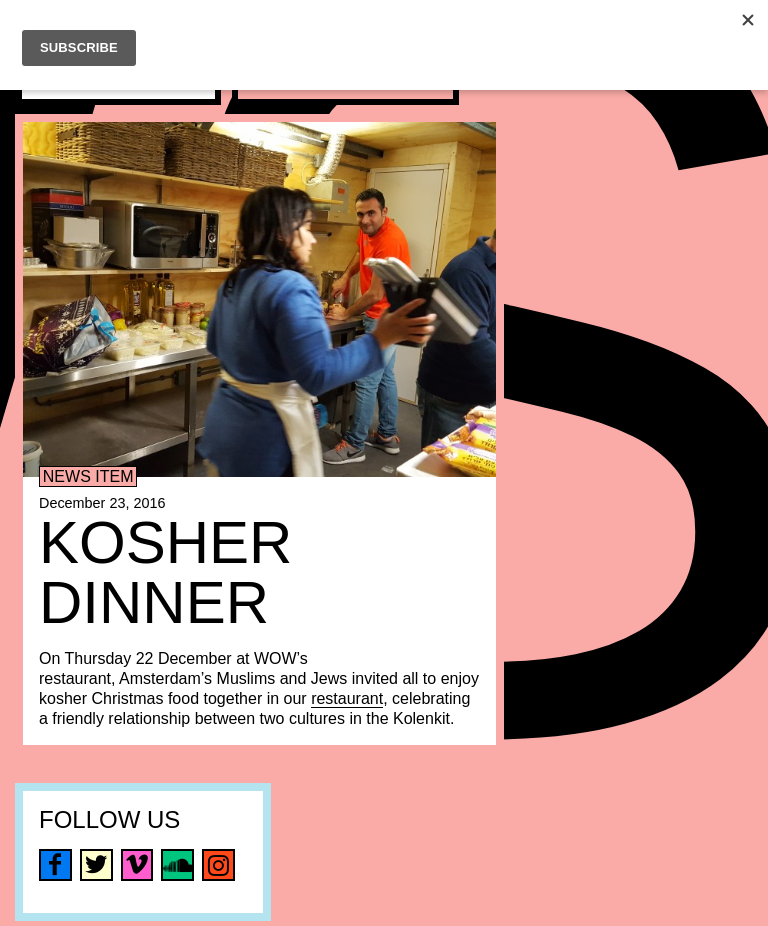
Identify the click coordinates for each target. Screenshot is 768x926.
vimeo (137, 865)
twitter (96, 865)
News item (88, 476)
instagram (218, 865)
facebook (55, 865)
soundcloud (177, 865)
